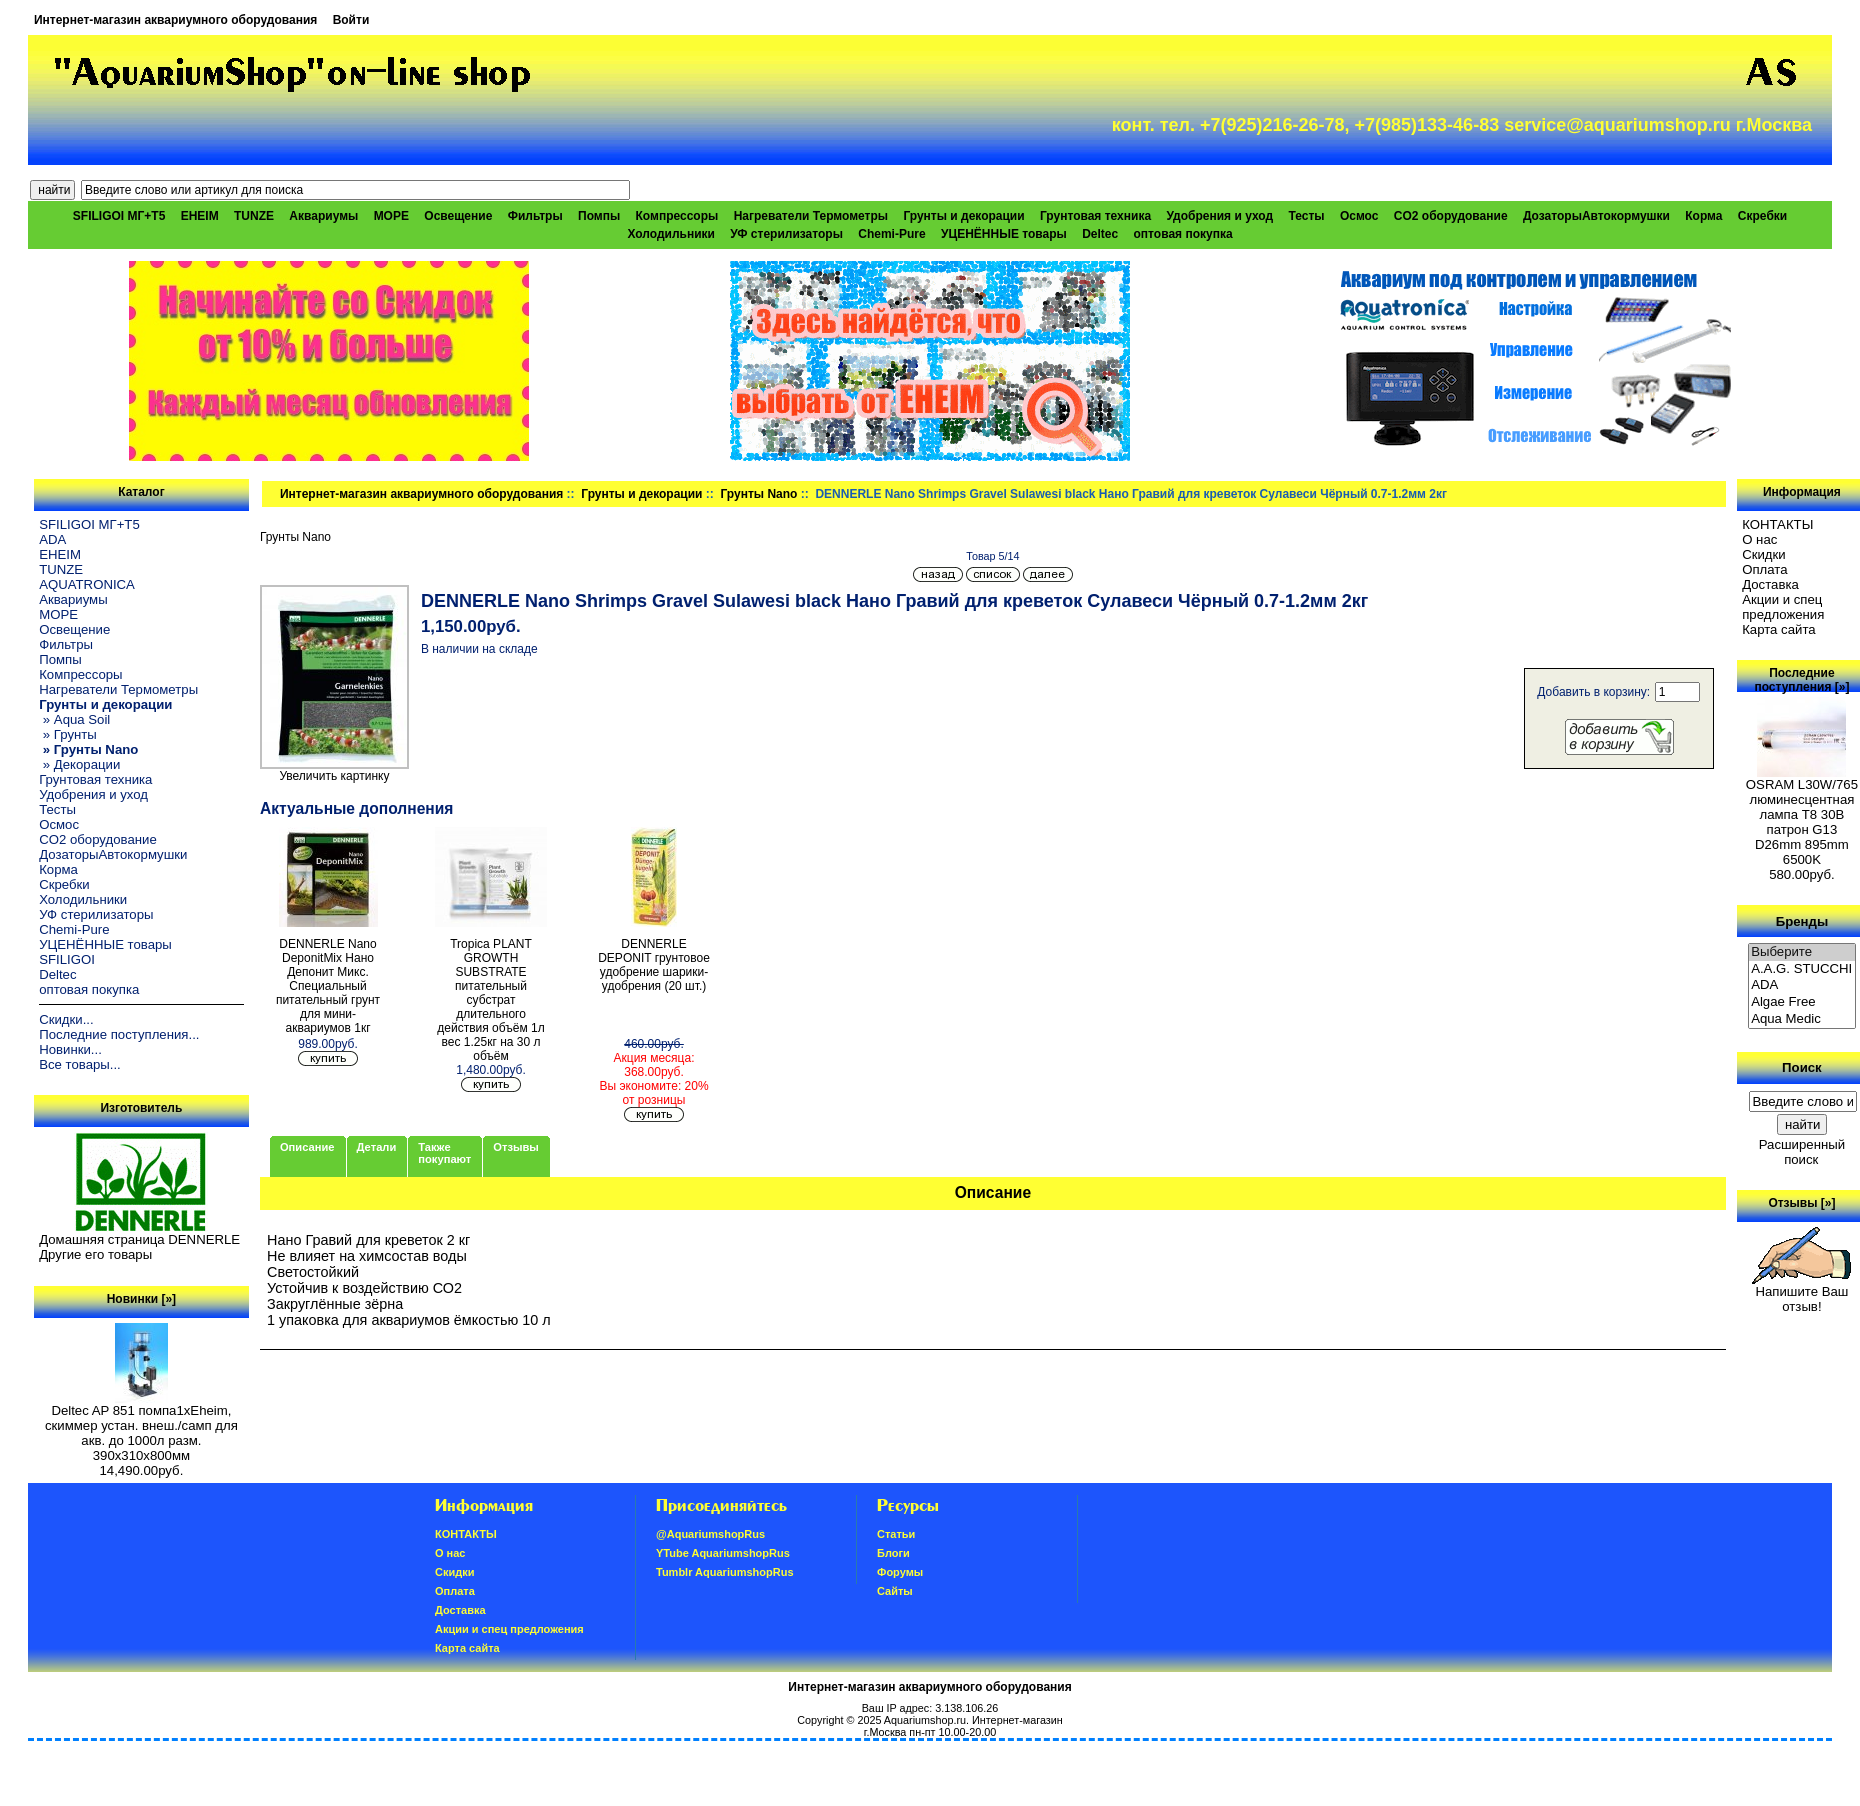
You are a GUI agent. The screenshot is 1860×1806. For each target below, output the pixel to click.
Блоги (893, 1553)
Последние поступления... (119, 1034)
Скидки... (66, 1019)
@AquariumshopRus (710, 1534)
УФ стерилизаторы (786, 234)
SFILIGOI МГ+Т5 (119, 216)
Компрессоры (677, 216)
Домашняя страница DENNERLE (139, 1239)
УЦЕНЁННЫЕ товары (1004, 234)
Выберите (1802, 952)
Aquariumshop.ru (925, 1720)
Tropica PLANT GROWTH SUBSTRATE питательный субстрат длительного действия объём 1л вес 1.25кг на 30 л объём (490, 1000)
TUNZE (254, 216)
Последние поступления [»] (1801, 680)
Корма (1703, 216)
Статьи (896, 1534)
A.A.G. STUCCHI (1802, 969)
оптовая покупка (1183, 234)
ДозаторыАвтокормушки (1596, 216)
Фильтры (535, 216)
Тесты (1306, 216)
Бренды (1802, 920)
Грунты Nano (759, 494)
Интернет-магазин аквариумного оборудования (175, 20)
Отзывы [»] (1801, 1203)
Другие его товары (95, 1254)
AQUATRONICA (87, 584)
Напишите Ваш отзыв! (1801, 1293)
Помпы (599, 216)
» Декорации (79, 764)
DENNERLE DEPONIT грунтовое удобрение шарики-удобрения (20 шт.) (654, 965)
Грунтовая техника (1095, 216)
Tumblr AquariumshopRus (725, 1572)
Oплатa (1765, 569)
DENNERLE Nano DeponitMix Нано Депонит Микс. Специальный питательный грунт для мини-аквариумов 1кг (328, 986)
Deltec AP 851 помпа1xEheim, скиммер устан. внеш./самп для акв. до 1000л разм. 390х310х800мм (141, 1427)
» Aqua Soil (74, 719)
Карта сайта (1778, 629)
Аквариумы (323, 216)
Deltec (1100, 234)
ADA (52, 539)
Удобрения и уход (1219, 216)
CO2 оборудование (1451, 216)
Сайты (895, 1591)
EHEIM (200, 216)
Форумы (900, 1572)
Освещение (458, 216)
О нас (1759, 539)
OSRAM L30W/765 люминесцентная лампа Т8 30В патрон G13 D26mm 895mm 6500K (1802, 816)
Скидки (1764, 554)
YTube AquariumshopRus (723, 1553)
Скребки (1762, 216)
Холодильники (671, 234)
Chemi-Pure (891, 234)
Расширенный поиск (1802, 1152)
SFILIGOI (67, 959)
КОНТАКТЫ (1777, 524)
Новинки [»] (141, 1299)
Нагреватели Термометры (811, 216)
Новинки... (70, 1049)
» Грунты (68, 734)
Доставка (1770, 584)
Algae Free (1802, 1002)
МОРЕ (391, 216)
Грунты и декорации (641, 494)
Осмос (1359, 216)
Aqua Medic (1802, 1019)
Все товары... (80, 1064)
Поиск (1802, 1067)
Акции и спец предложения (1783, 607)
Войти (351, 20)
